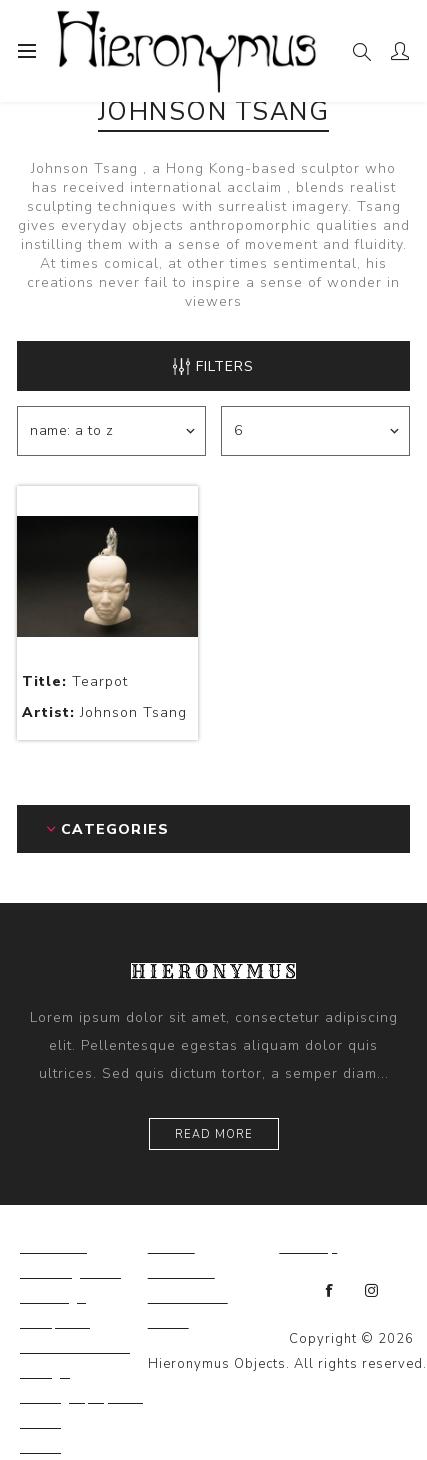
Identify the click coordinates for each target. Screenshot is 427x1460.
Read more (214, 1134)
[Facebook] (330, 1291)
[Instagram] (372, 1291)
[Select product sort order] (111, 431)
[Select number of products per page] (315, 431)
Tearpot (75, 681)
